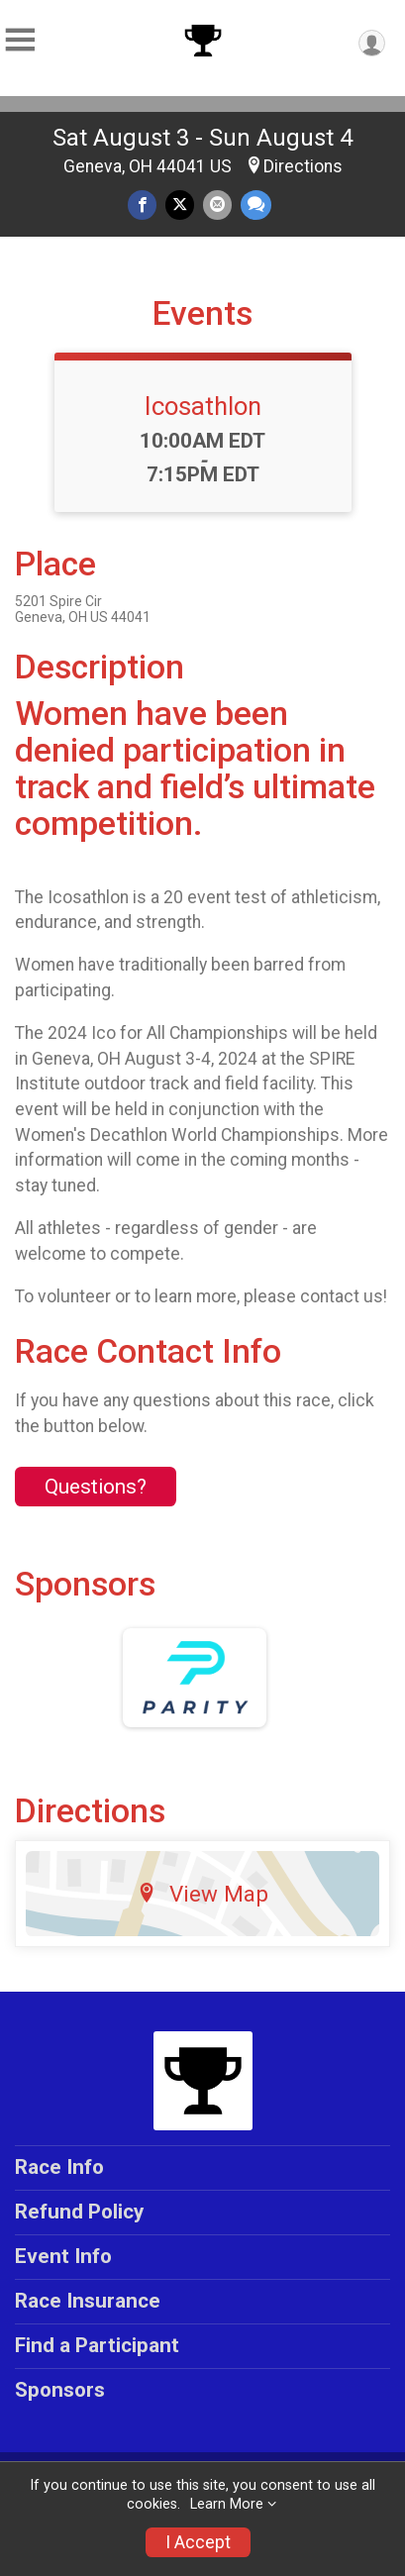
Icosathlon (203, 406)
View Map (202, 1893)
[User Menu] (371, 43)
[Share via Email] (217, 204)
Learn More (226, 2504)
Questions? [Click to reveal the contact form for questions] (96, 1486)
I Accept (198, 2542)
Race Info (59, 2167)
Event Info (63, 2256)
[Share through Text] (256, 204)
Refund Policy (79, 2211)
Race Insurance (87, 2301)
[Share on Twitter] (179, 204)
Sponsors (60, 2390)
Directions (303, 166)
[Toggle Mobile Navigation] (20, 40)
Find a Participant (97, 2345)
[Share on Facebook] (142, 204)
